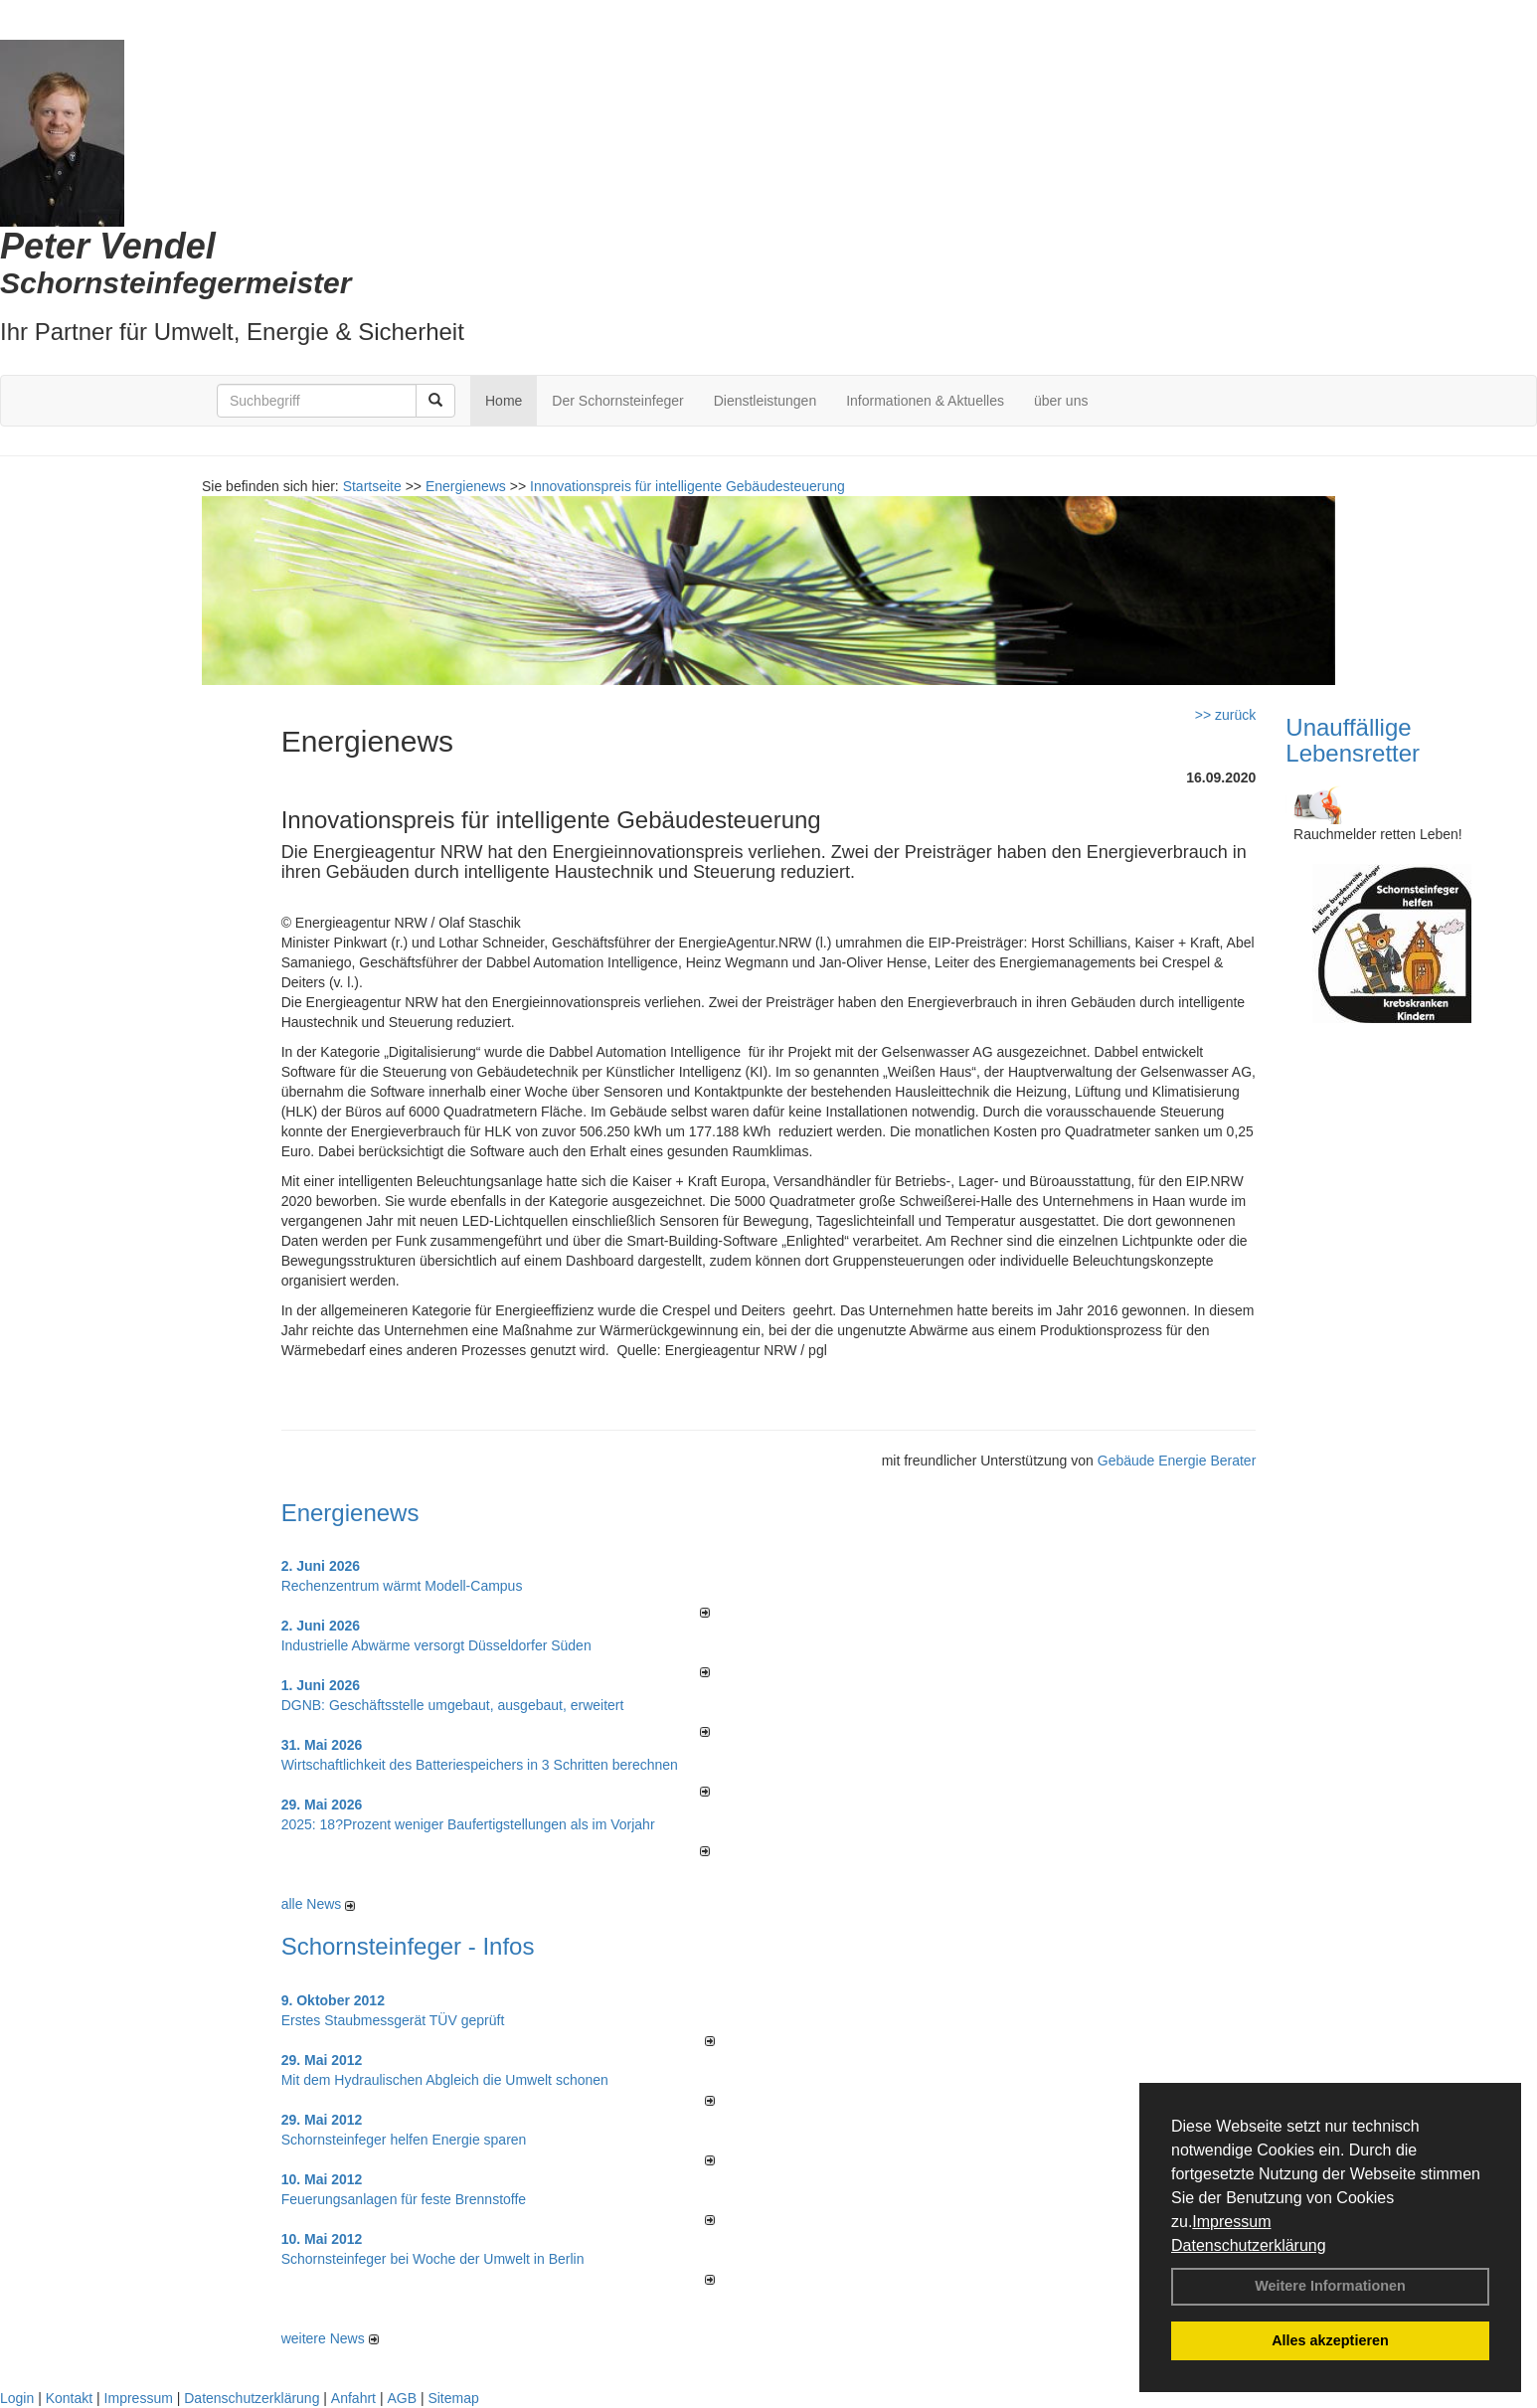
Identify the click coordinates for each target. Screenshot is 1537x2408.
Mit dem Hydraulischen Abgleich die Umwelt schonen (444, 2080)
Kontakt (69, 2398)
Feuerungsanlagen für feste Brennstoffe (403, 2199)
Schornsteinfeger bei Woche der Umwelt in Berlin (433, 2259)
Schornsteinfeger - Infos (408, 1946)
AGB (402, 2398)
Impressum (1231, 2221)
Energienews (350, 1512)
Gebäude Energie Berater (1177, 1460)
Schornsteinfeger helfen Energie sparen (404, 2140)
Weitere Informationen (1330, 2286)
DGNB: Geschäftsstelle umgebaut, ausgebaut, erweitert (452, 1705)
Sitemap (452, 2398)
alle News (318, 1904)
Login (17, 2398)
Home (503, 401)
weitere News (330, 2338)
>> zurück (1225, 715)
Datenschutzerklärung (1248, 2245)
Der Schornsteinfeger (617, 401)
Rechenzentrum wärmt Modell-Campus (402, 1586)
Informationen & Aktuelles (925, 401)
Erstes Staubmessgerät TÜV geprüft (393, 2020)
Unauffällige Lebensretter (1352, 740)
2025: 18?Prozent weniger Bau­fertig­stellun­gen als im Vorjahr (468, 1824)
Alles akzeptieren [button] (1330, 2340)
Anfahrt (353, 2398)
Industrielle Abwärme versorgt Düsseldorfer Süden (436, 1645)
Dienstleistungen (765, 401)
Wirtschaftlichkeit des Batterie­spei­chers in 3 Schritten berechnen (479, 1765)
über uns (1061, 401)
